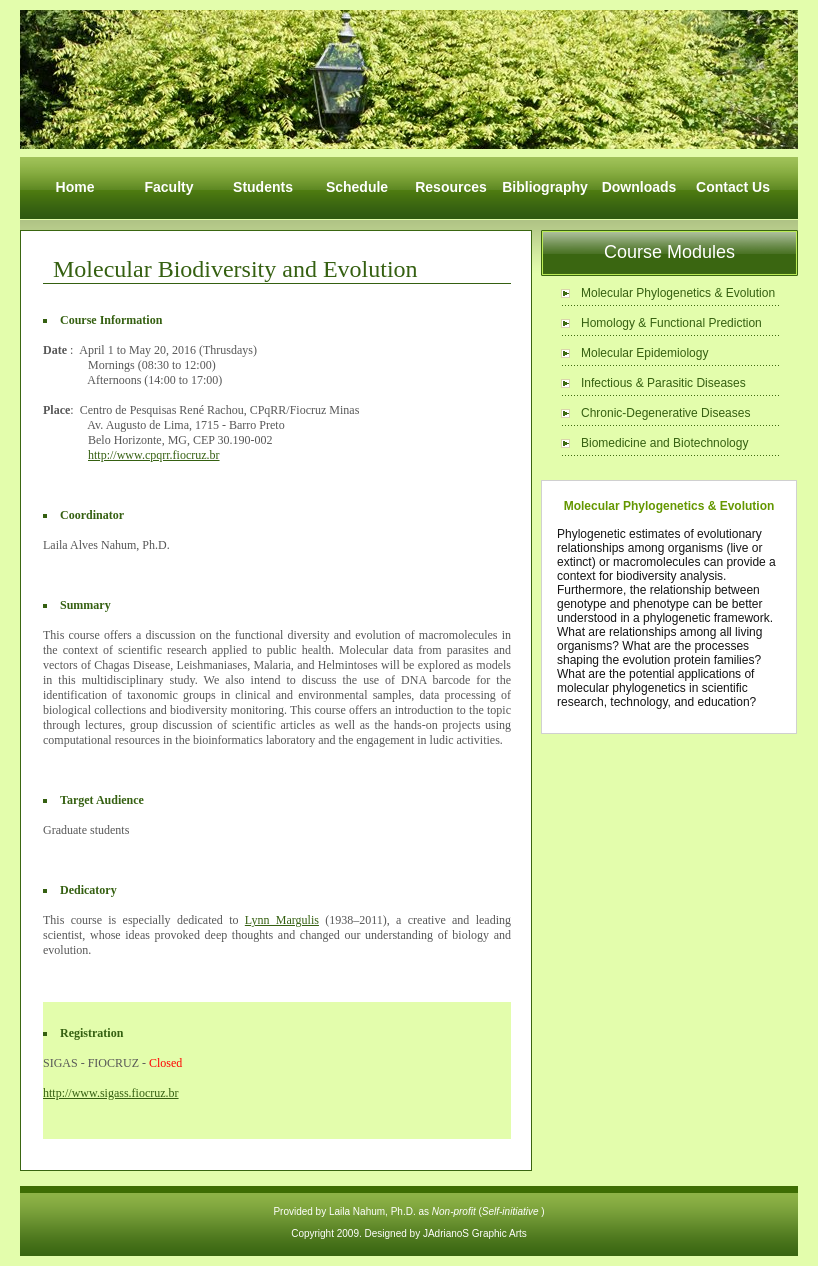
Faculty (168, 187)
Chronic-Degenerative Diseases (665, 413)
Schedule (357, 187)
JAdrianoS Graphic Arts (475, 1233)
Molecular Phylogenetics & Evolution (678, 293)
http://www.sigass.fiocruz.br (111, 1093)
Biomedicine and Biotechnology (664, 443)
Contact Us (733, 187)
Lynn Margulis (282, 920)
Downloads (639, 187)
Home (75, 187)
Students (263, 187)
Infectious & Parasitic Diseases (663, 383)
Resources (451, 187)
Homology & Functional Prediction (671, 323)
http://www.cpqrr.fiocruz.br (154, 455)
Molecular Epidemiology (644, 353)
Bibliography (545, 187)
